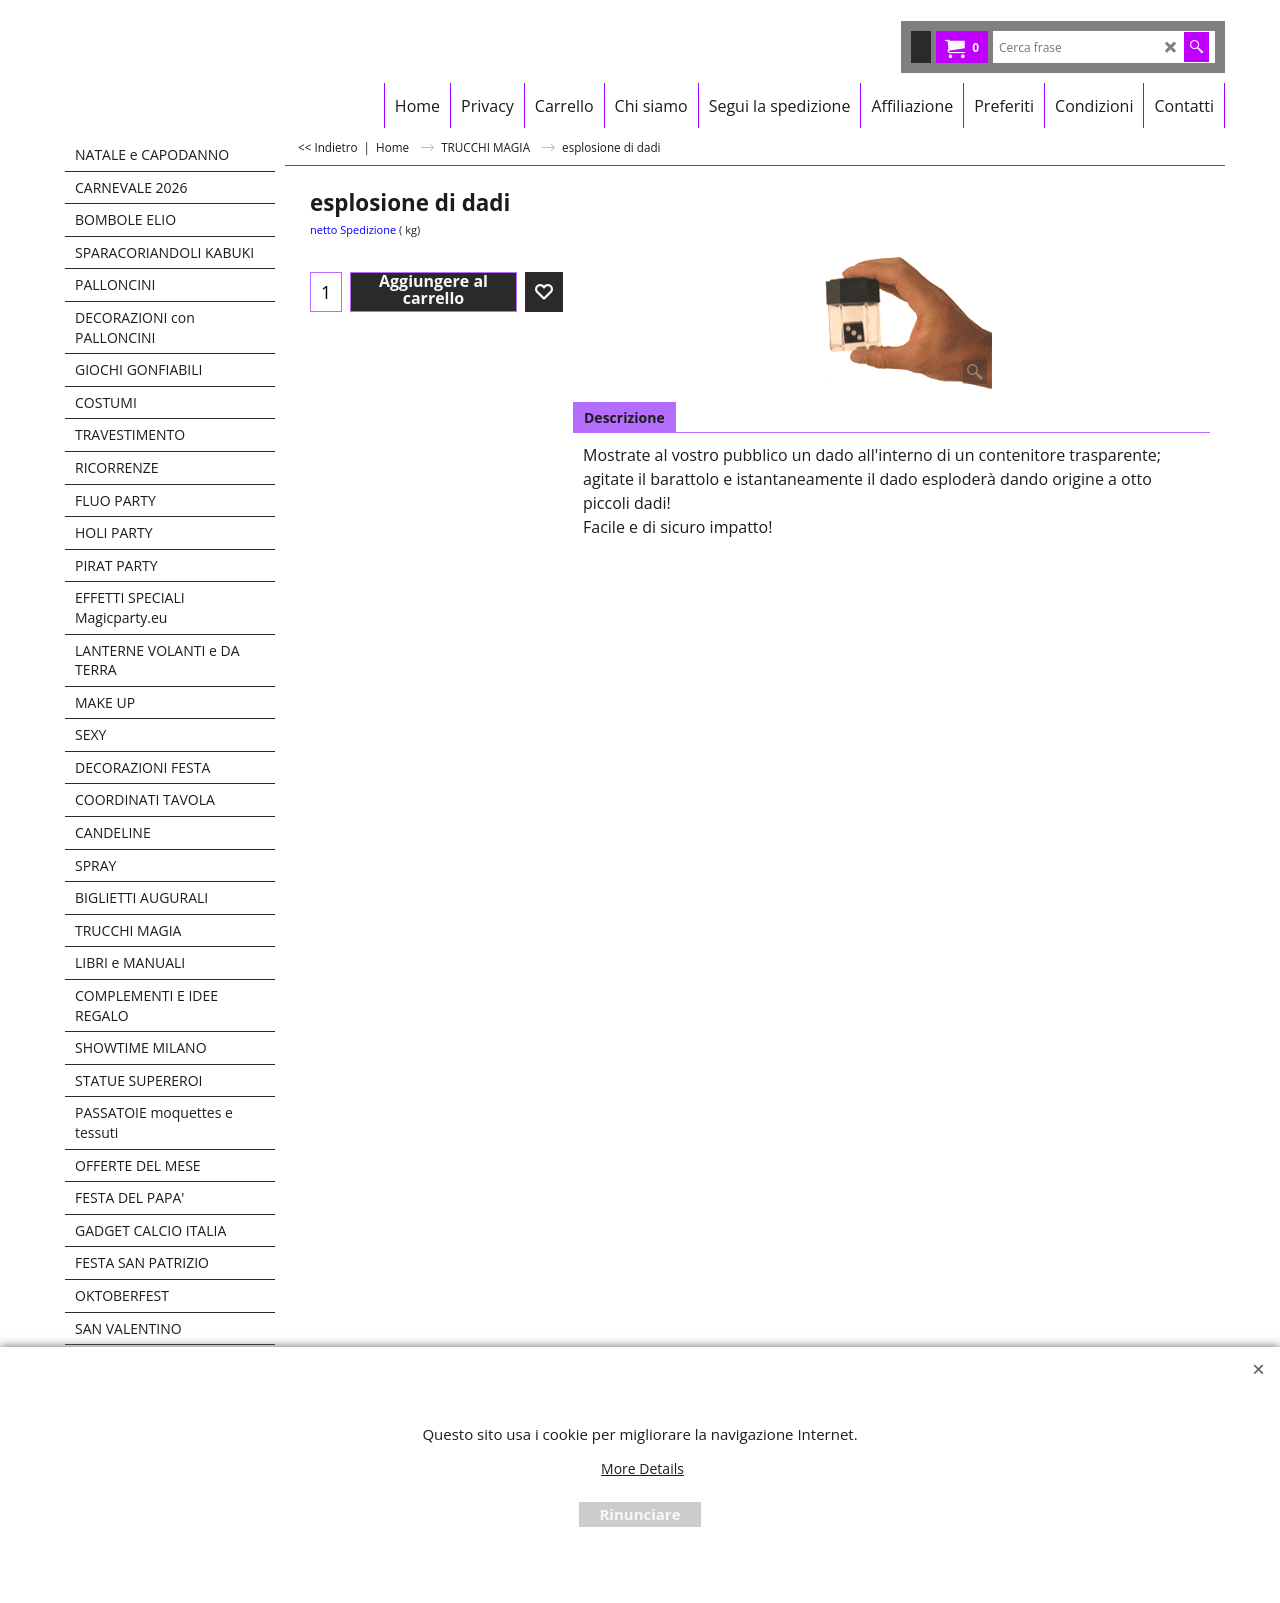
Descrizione (624, 417)
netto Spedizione (353, 229)
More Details (642, 1468)
